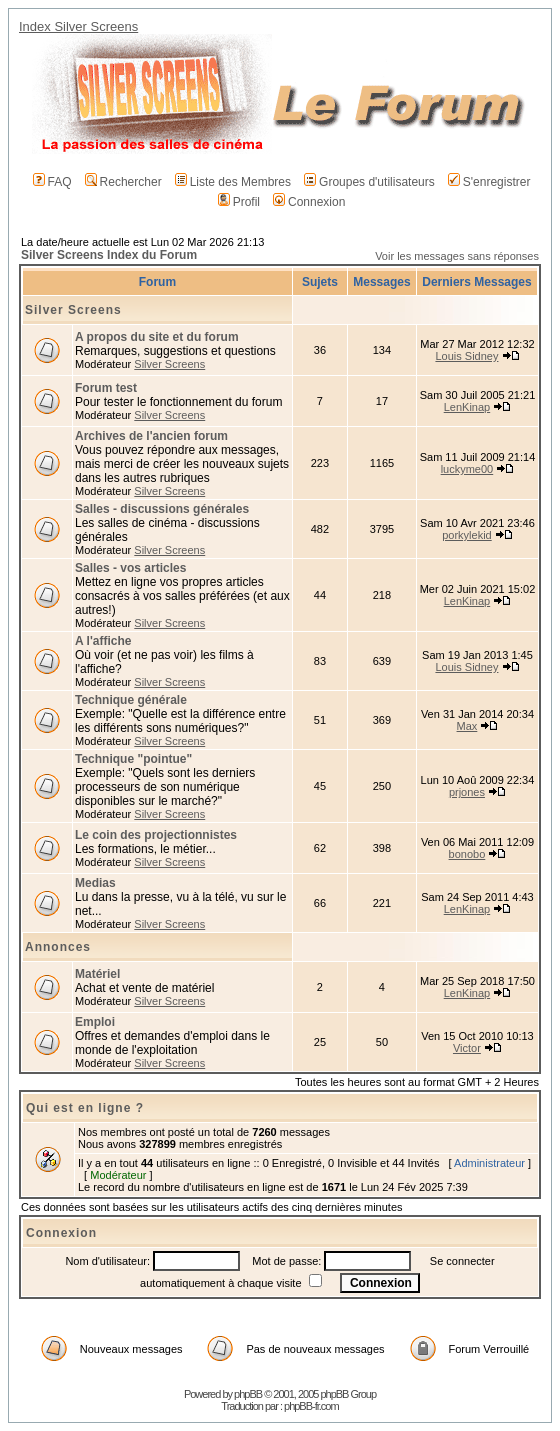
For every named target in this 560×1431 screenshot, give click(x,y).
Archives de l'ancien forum (151, 436)
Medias (95, 883)
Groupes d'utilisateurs (369, 182)
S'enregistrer (489, 182)
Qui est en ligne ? (85, 1108)
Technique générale (131, 700)
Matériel (97, 974)
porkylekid (467, 535)
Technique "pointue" (133, 759)
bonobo (467, 854)
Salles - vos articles (130, 568)
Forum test (106, 388)
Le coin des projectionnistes (156, 835)
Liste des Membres (233, 182)
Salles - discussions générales (162, 509)
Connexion (309, 202)
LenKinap (467, 407)
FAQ (52, 182)
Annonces (58, 947)
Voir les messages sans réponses (457, 256)
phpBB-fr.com (311, 1406)
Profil (239, 202)
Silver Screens (73, 310)
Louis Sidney (466, 356)
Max (467, 726)
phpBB (248, 1394)
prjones (467, 792)
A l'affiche (103, 641)
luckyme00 (467, 469)
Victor (467, 1048)
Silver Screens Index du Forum (109, 255)
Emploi (95, 1022)
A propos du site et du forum (157, 337)
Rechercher (123, 182)
